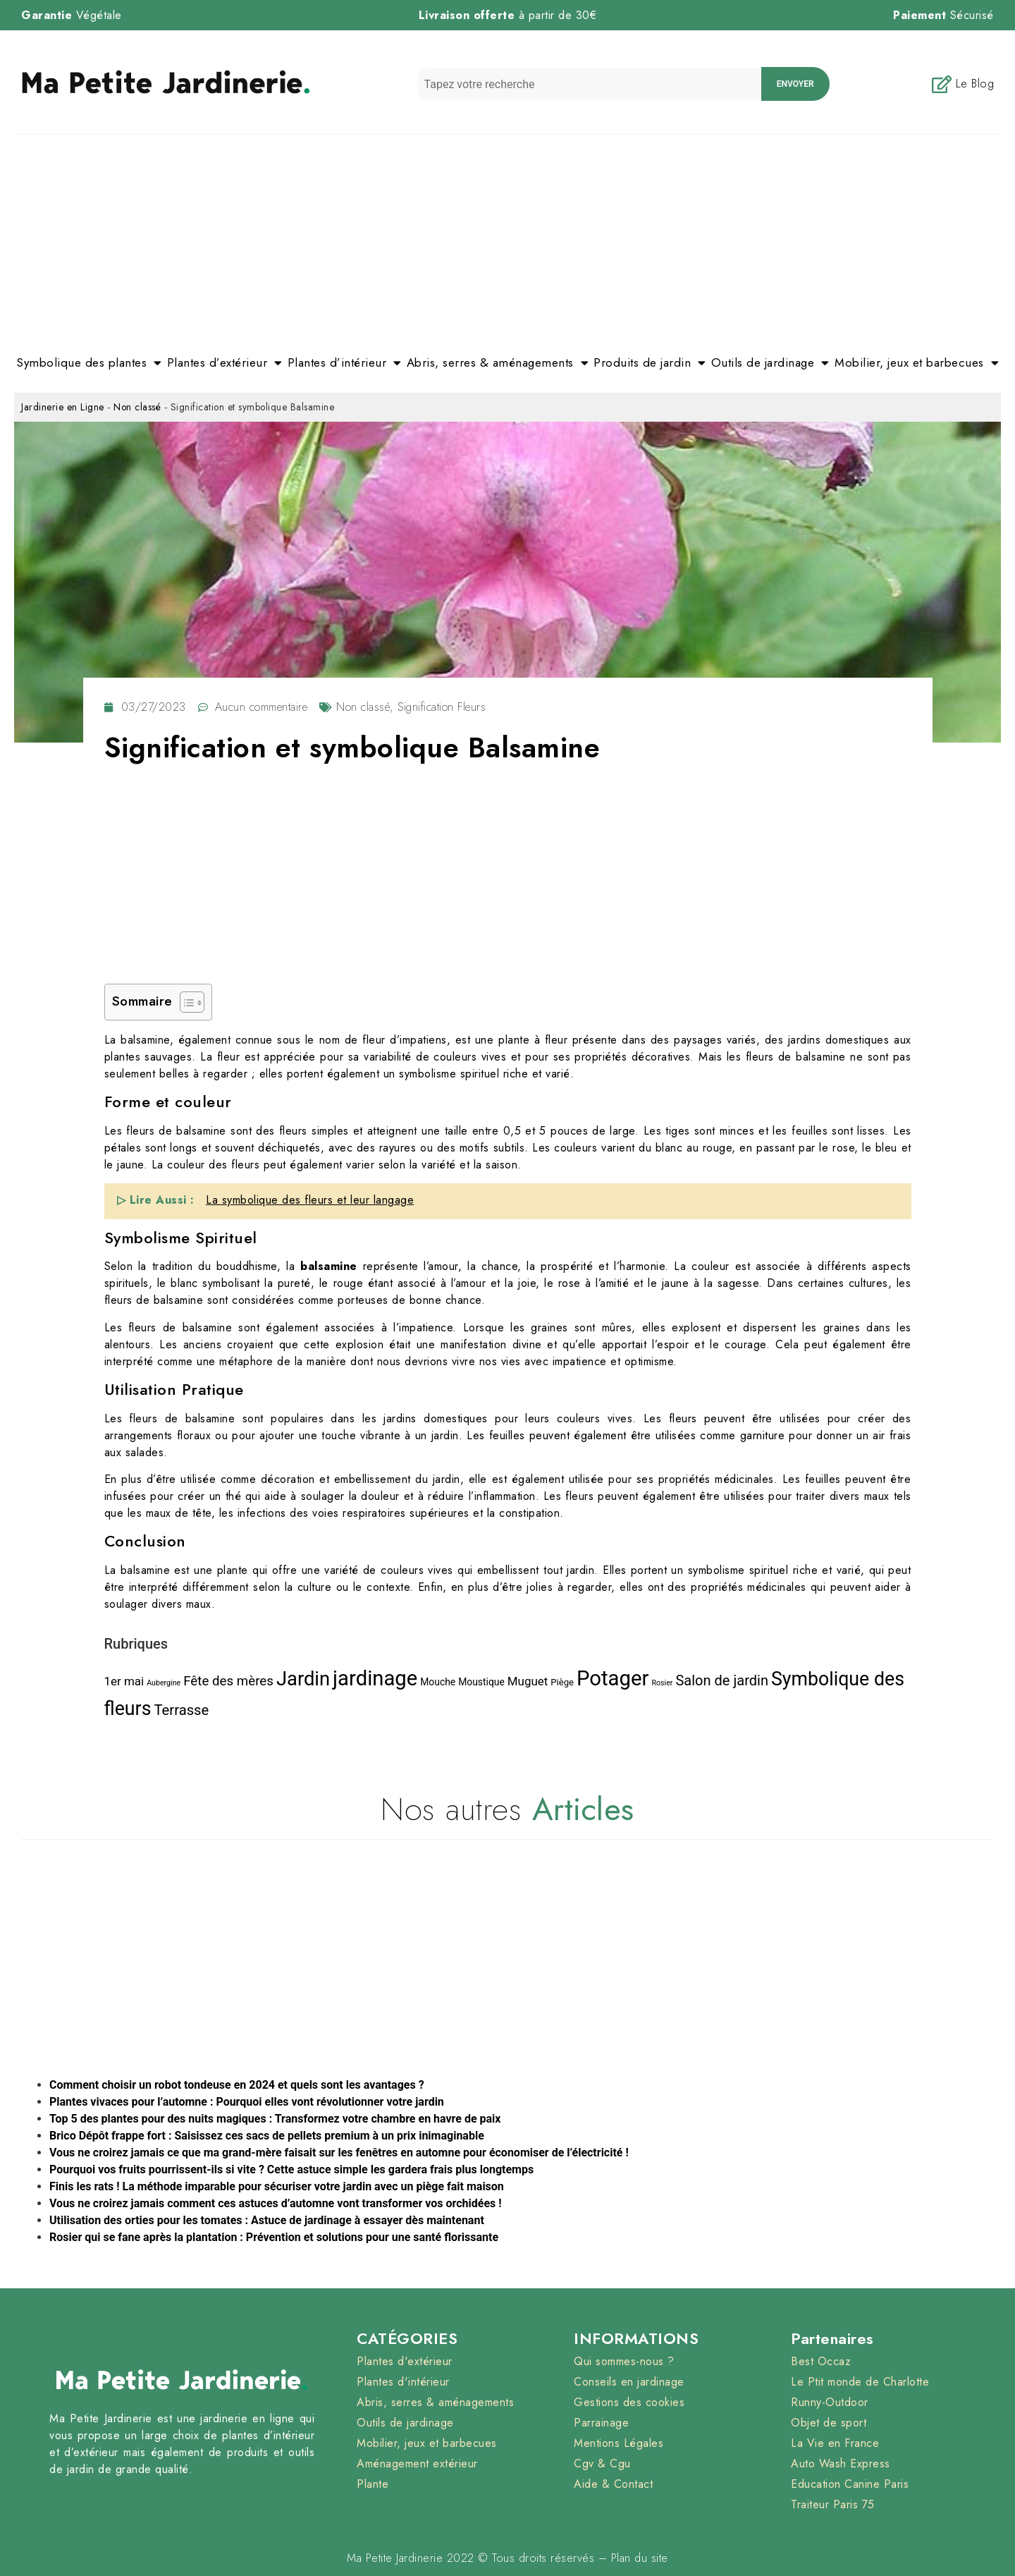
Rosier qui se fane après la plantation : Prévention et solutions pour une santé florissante (273, 2237)
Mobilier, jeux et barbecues (917, 363)
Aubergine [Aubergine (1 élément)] (163, 1682)
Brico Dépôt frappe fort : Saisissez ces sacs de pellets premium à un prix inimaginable (266, 2135)
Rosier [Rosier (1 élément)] (661, 1682)
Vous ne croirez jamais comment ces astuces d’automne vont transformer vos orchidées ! (275, 2203)
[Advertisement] (507, 240)
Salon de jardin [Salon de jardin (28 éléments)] (721, 1680)
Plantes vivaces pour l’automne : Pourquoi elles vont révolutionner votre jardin (246, 2101)
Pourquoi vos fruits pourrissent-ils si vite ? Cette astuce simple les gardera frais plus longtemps (291, 2169)
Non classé (137, 407)
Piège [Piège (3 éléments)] (562, 1682)
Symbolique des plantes (89, 363)
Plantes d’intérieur (345, 363)
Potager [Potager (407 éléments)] (613, 1678)
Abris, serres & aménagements (498, 363)
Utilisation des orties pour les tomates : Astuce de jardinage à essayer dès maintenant (266, 2220)
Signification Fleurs (442, 707)
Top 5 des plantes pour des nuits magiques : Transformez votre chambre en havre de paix (274, 2118)
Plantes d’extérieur (225, 363)
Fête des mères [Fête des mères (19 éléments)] (228, 1681)
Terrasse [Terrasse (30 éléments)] (181, 1710)
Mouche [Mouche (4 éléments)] (437, 1681)
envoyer (795, 84)
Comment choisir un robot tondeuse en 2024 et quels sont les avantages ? (236, 2085)
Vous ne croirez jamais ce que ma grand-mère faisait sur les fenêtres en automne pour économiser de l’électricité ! (339, 2152)
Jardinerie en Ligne (62, 407)
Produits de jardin (649, 363)
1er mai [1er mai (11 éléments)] (124, 1681)
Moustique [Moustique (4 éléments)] (481, 1681)
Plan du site (639, 2558)
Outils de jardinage (770, 363)
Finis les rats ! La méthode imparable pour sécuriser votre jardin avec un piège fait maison (276, 2186)
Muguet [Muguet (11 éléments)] (528, 1681)
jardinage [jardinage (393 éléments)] (375, 1678)
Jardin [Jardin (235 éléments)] (303, 1679)
